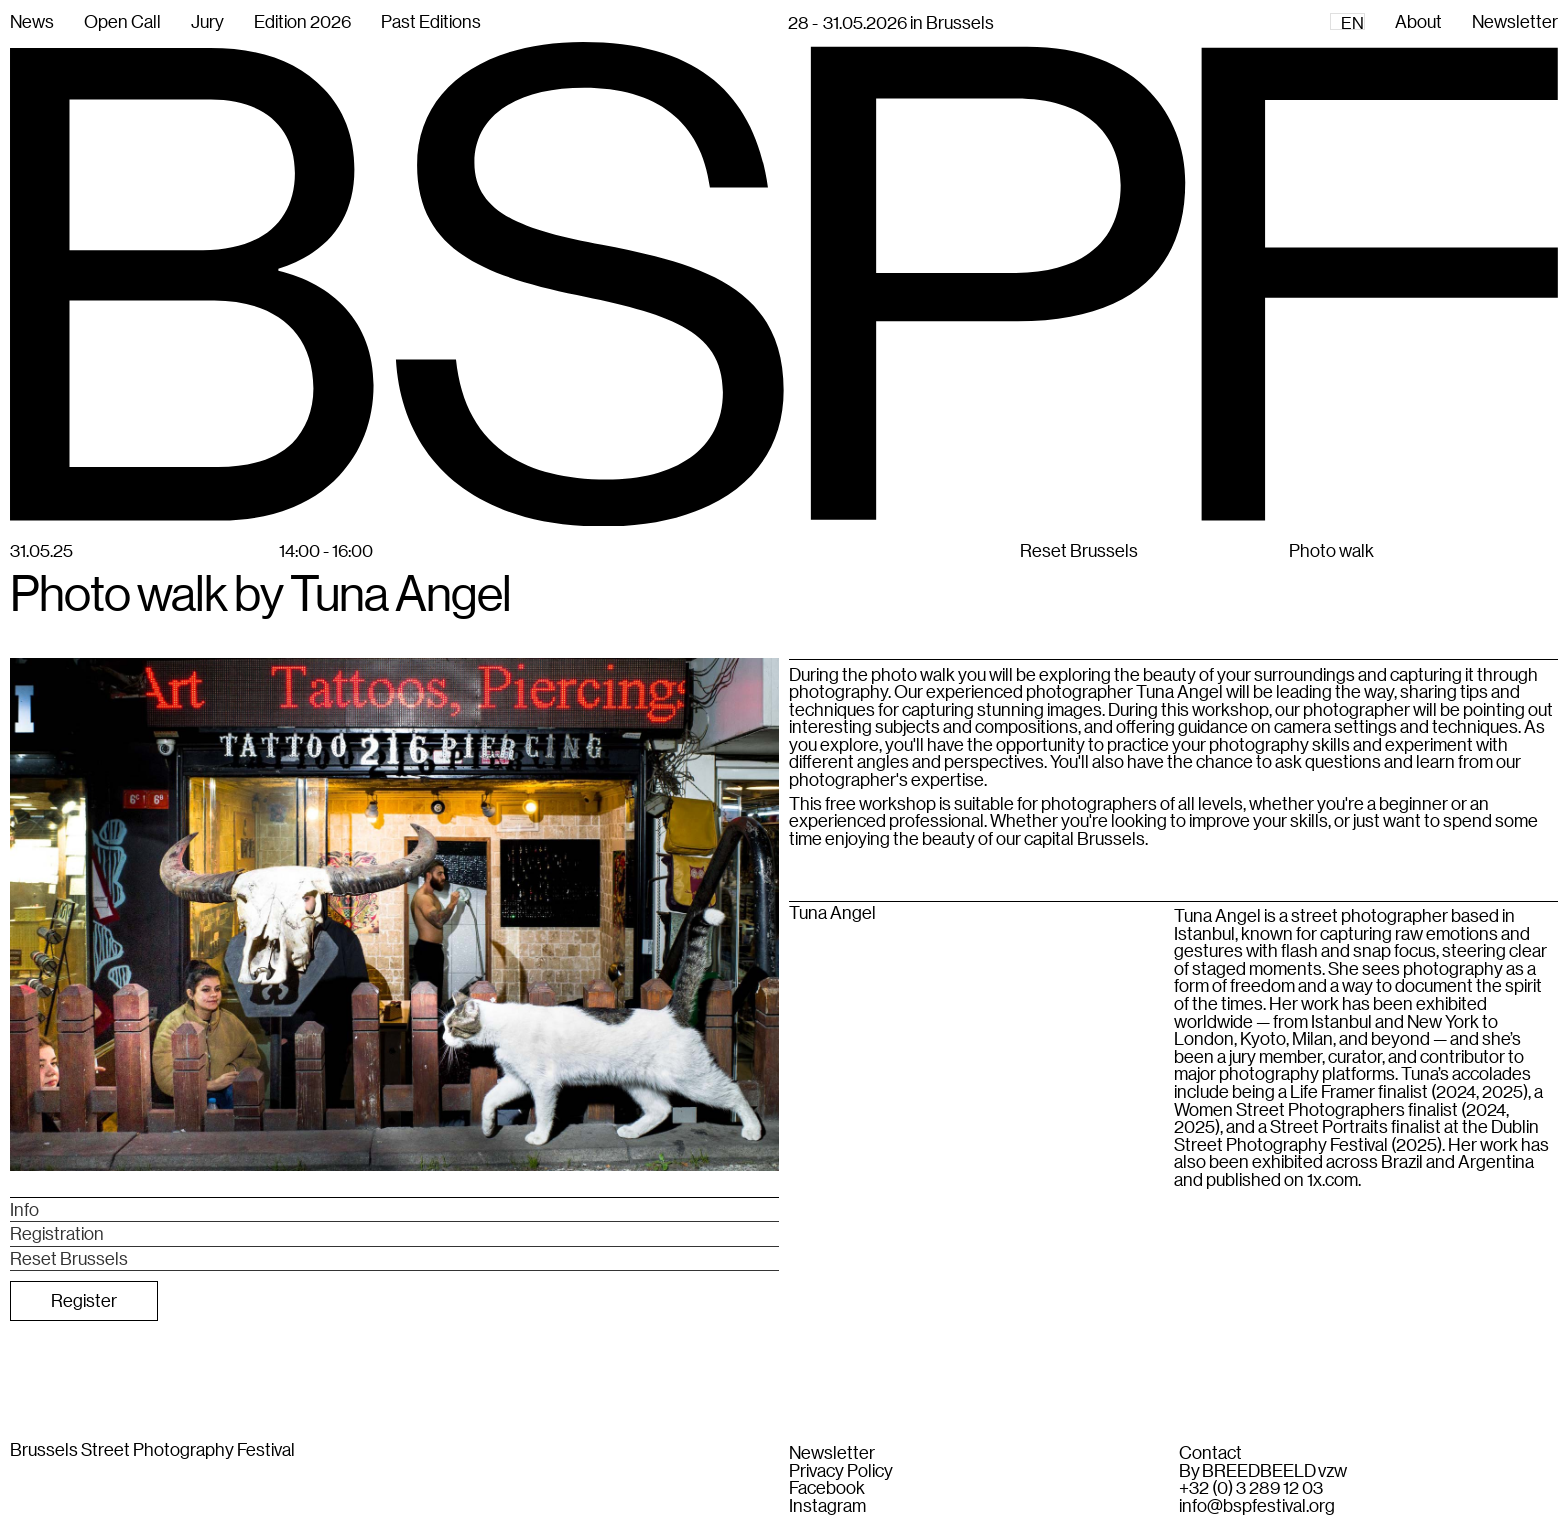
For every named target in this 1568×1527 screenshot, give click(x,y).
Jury (207, 21)
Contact (1210, 1453)
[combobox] (1347, 21)
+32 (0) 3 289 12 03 (1251, 1488)
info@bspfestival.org (1257, 1506)
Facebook (827, 1488)
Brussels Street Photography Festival (152, 1449)
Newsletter (832, 1453)
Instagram (827, 1506)
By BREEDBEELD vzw (1263, 1471)
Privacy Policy (841, 1471)
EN (1352, 23)
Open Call (122, 21)
